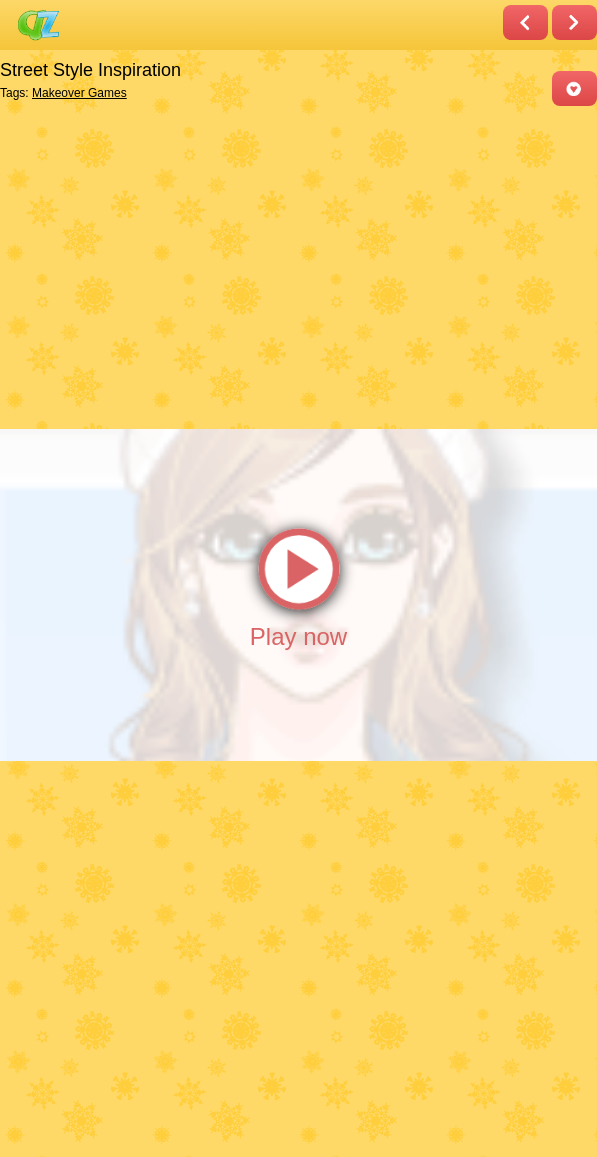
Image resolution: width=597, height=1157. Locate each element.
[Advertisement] (293, 266)
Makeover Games (79, 93)
